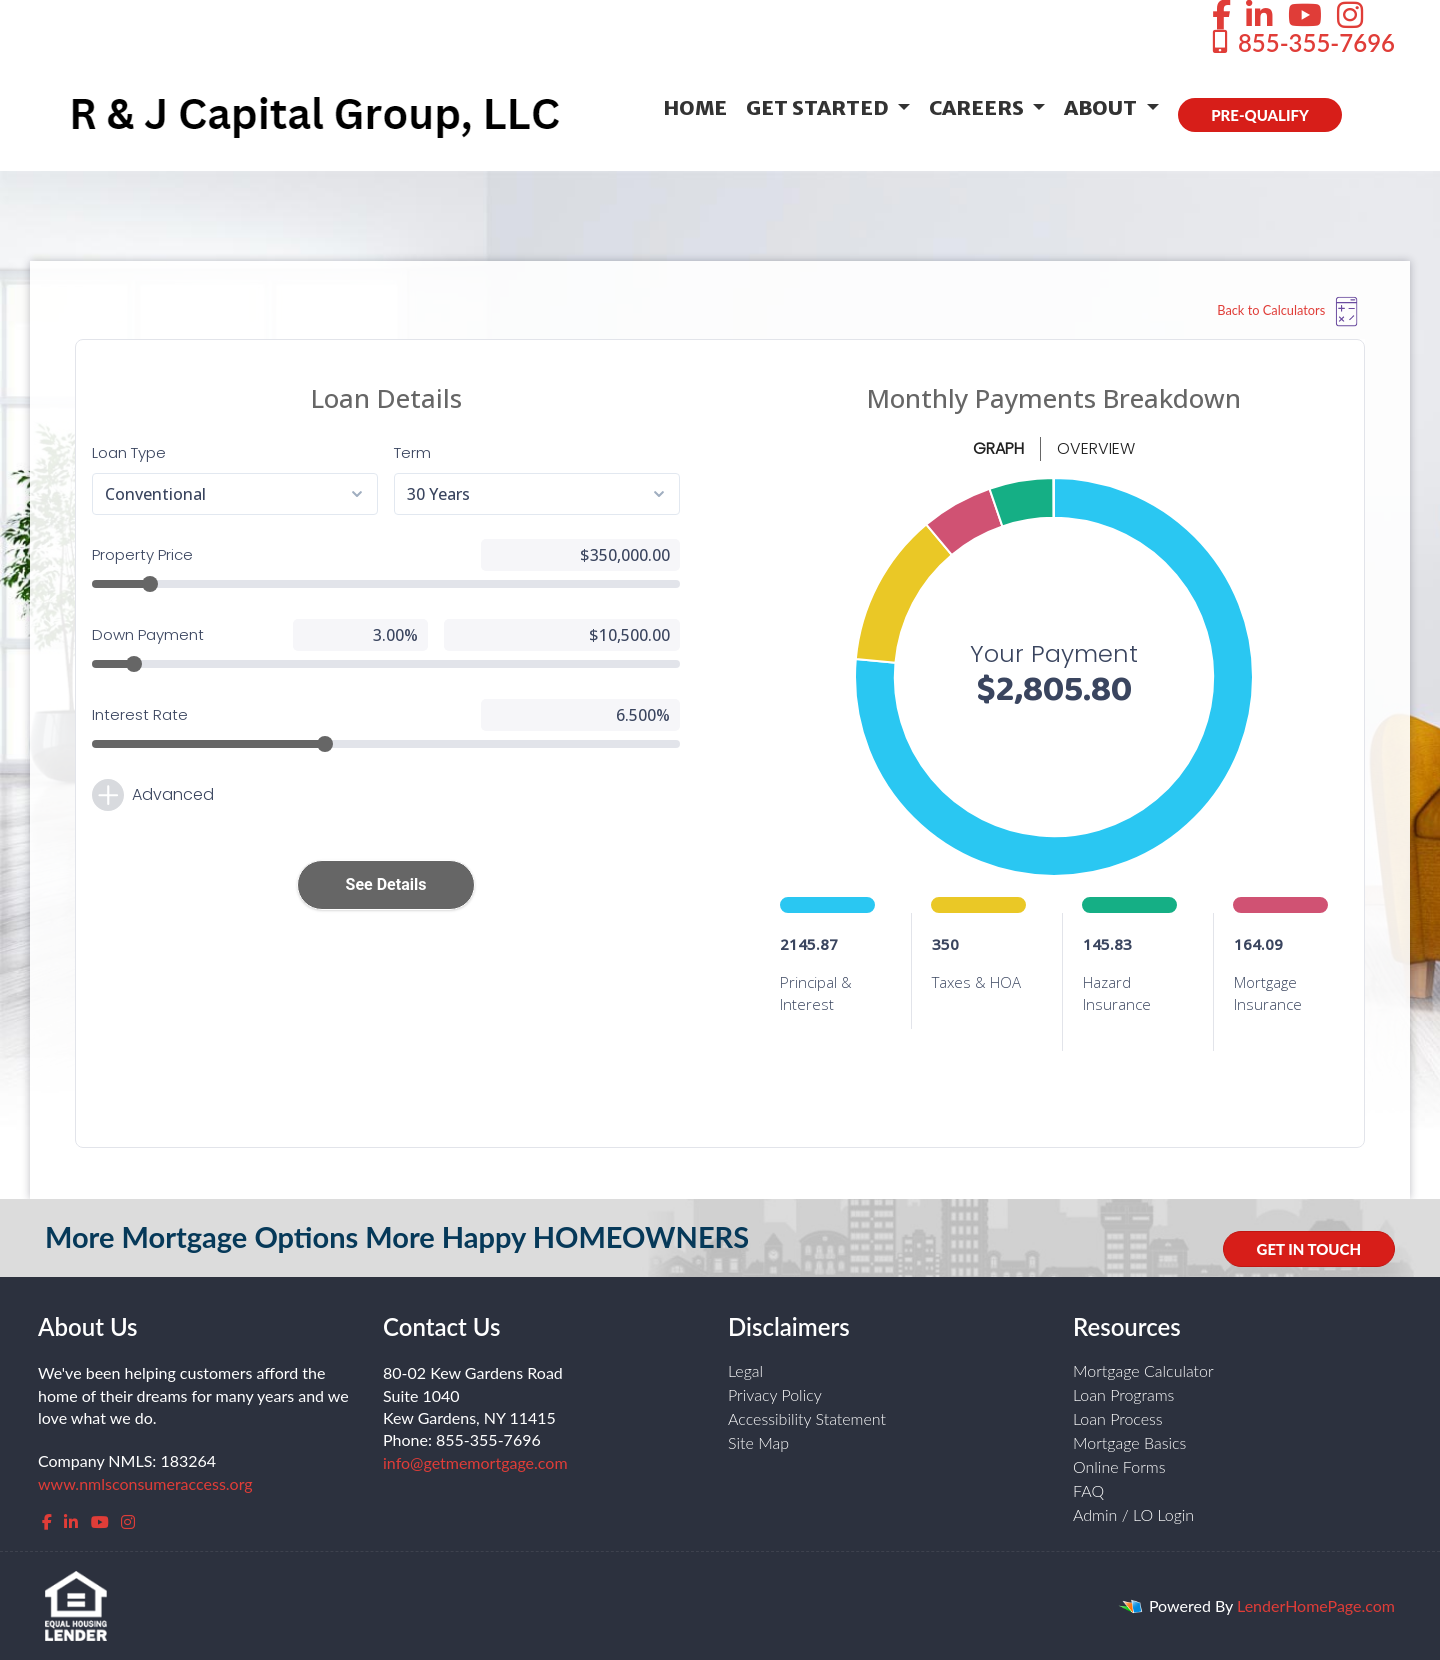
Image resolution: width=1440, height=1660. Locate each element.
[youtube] (100, 1521)
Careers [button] (978, 107)
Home (695, 107)
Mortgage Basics (1129, 1442)
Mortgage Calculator (1143, 1370)
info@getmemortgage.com (475, 1462)
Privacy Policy (775, 1394)
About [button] (1102, 107)
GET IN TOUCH (1309, 1249)
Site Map (758, 1442)
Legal (745, 1370)
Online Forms (1119, 1466)
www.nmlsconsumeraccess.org (145, 1483)
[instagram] (128, 1521)
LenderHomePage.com (1316, 1605)
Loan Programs (1123, 1394)
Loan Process (1118, 1418)
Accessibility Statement (807, 1418)
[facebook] (47, 1521)
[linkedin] (71, 1521)
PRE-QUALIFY (1260, 115)
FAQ (1088, 1490)
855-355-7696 (1301, 42)
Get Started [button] (819, 107)
